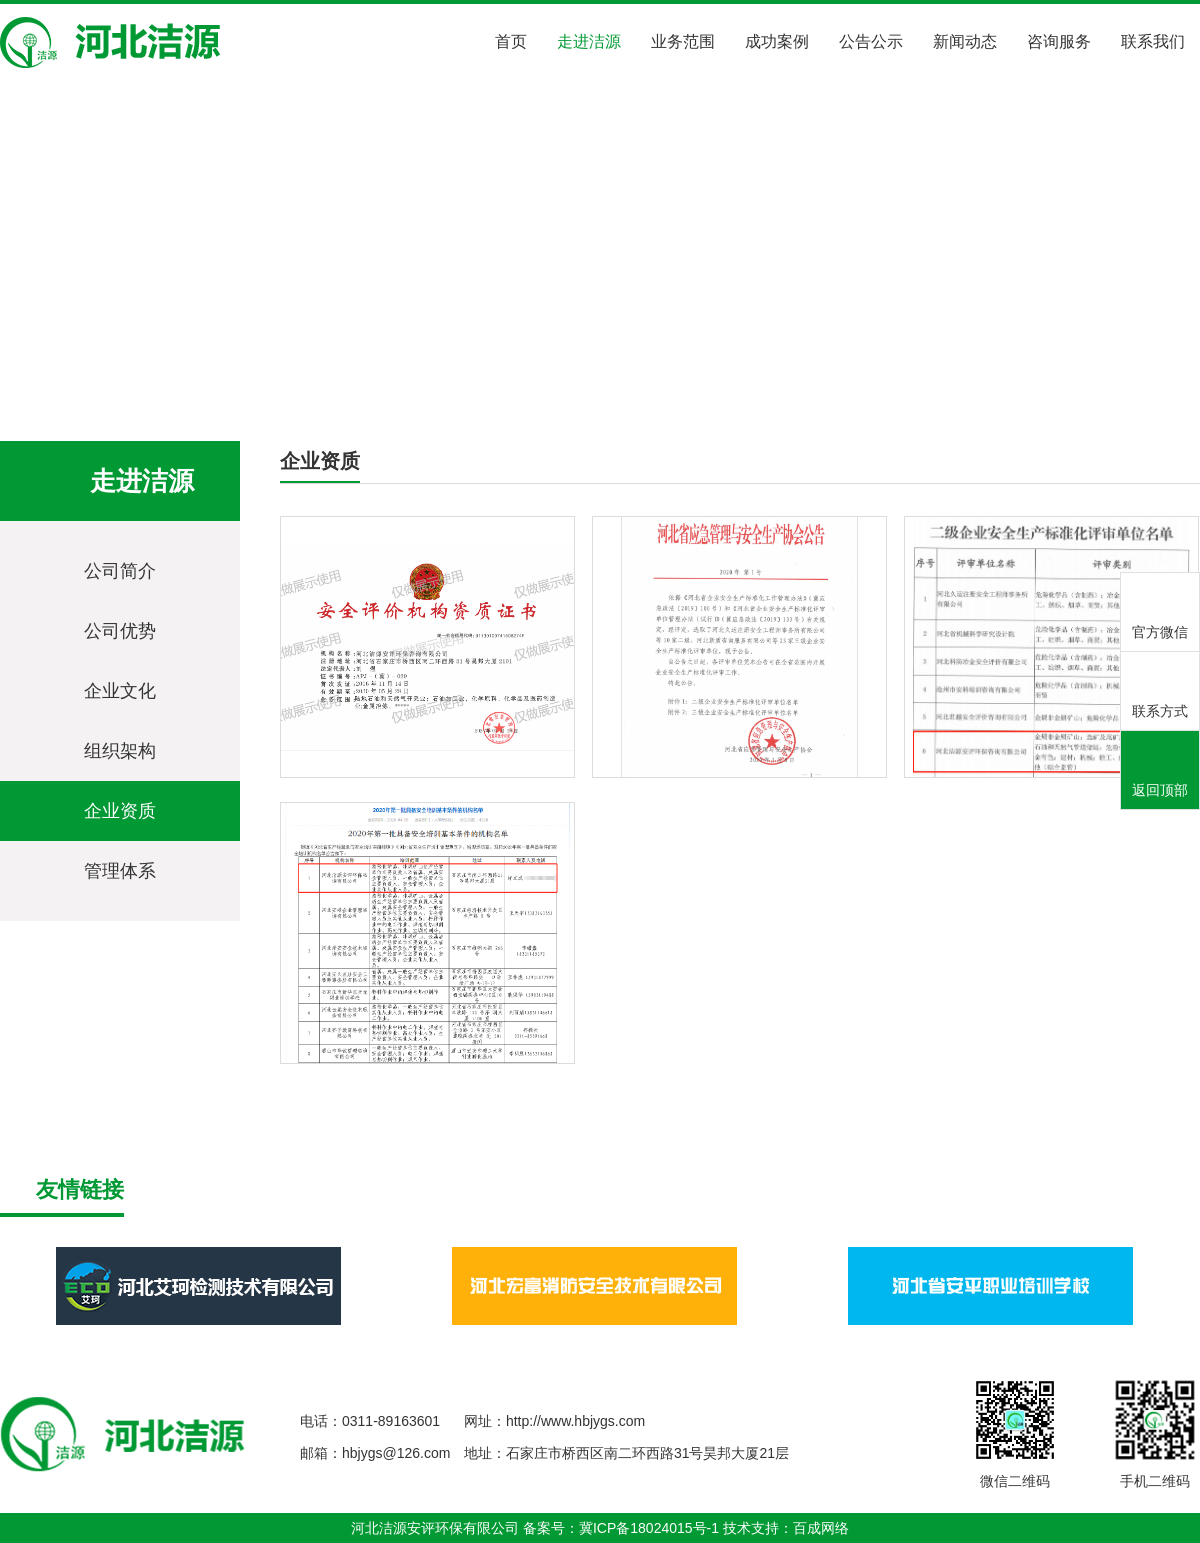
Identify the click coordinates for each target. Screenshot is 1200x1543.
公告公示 (871, 41)
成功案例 (777, 41)
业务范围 (683, 41)
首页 (511, 41)
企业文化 (120, 691)
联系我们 (1153, 41)
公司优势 (120, 631)
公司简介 (120, 571)
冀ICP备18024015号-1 (649, 1528)
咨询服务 (1059, 41)
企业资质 (286, 382)
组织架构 (120, 751)
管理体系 (120, 871)
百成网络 (821, 1528)
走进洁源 (589, 41)
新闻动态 (965, 41)
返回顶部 (1160, 771)
